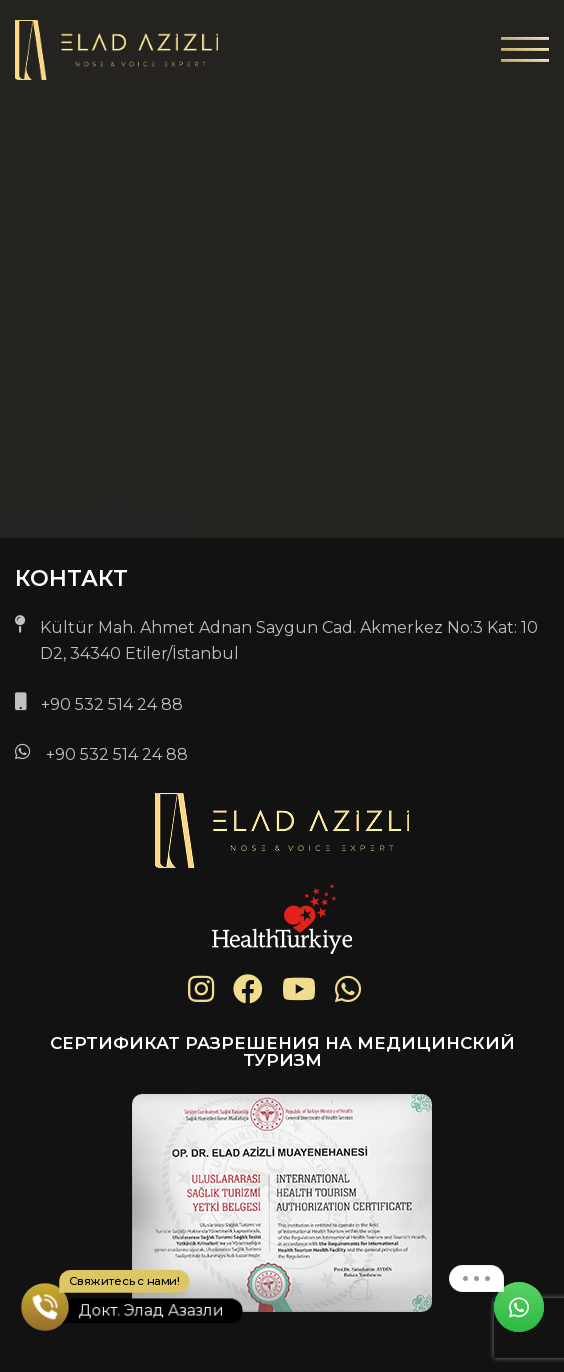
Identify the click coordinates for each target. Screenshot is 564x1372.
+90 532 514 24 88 (112, 704)
